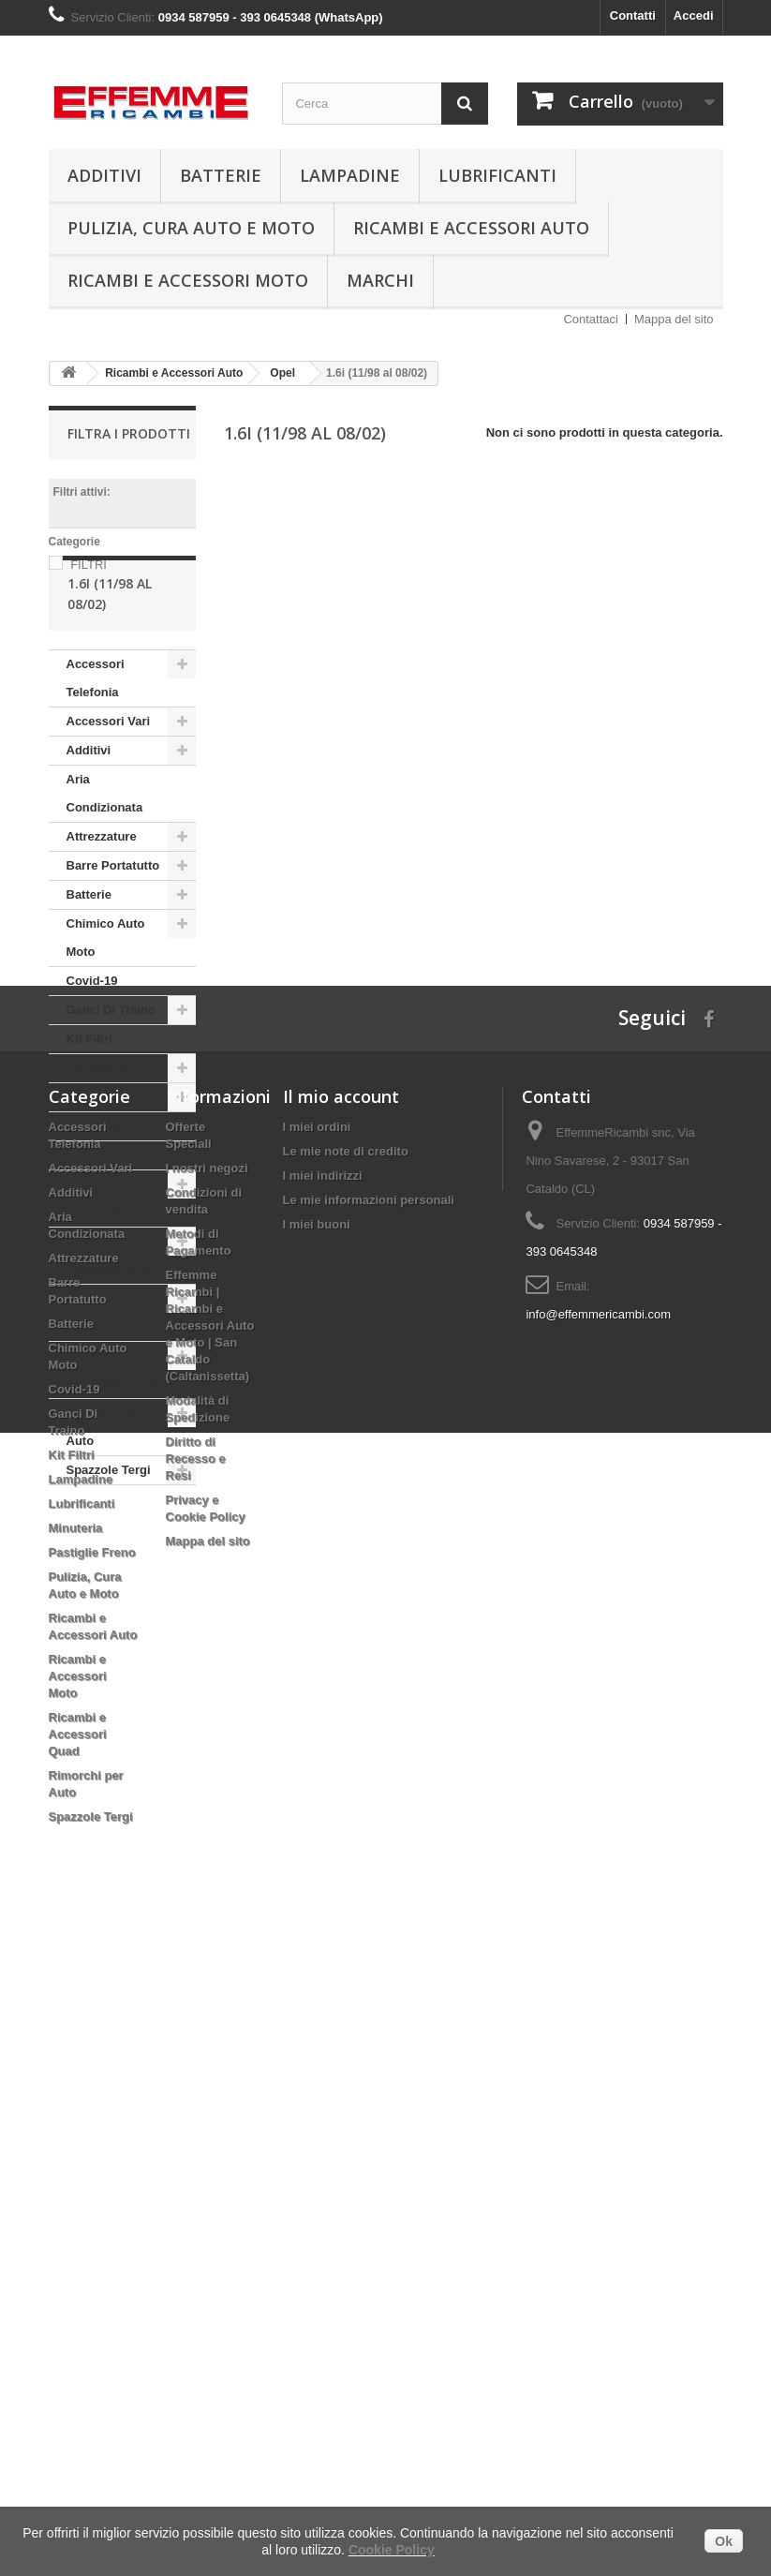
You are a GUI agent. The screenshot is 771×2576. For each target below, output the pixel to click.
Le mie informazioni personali (368, 1841)
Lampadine (350, 175)
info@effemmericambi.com (598, 1955)
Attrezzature (102, 903)
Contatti (633, 15)
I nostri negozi (207, 1809)
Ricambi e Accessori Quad (113, 1436)
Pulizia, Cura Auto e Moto (191, 227)
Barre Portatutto (113, 932)
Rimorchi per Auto (104, 1493)
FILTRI (88, 565)
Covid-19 (92, 1047)
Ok (724, 2541)
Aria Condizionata (105, 860)
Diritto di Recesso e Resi (196, 2099)
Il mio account (341, 1737)
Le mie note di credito (345, 1792)
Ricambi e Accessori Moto (187, 280)
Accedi (694, 15)
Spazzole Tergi (109, 1536)
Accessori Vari (109, 788)
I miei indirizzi (323, 1816)
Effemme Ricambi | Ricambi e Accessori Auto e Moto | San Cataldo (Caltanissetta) (210, 1966)
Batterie (220, 175)
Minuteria (94, 1192)
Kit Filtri (89, 1105)
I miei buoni (316, 1865)
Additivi (104, 175)
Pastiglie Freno (110, 1221)
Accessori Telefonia (96, 744)
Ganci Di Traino (111, 1076)
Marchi (380, 280)
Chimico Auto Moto (106, 1004)
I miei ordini (317, 1768)
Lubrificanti (497, 175)
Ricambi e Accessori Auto (471, 227)
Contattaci (590, 319)
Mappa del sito (674, 319)
